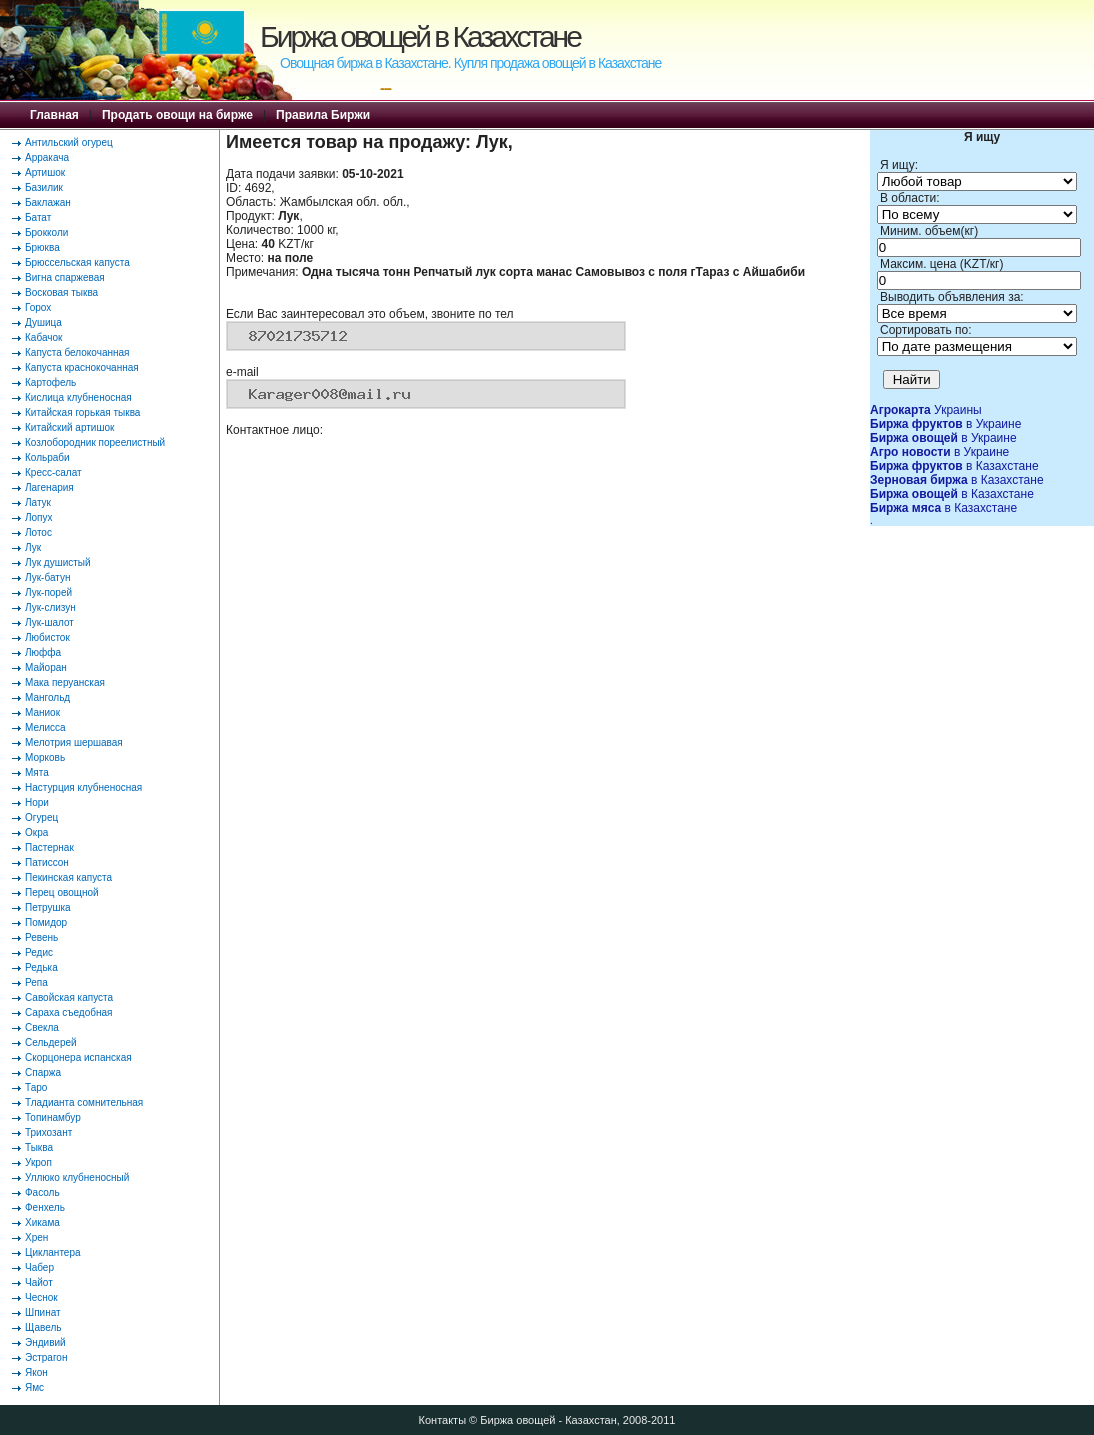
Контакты (443, 1420)
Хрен (36, 1237)
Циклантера (53, 1252)
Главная (54, 115)
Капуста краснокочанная (82, 367)
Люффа (43, 652)
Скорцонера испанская (78, 1057)
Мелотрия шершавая (74, 742)
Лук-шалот (49, 622)
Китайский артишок (69, 427)
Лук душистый (58, 562)
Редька (41, 967)
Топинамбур (53, 1117)
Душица (43, 322)
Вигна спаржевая (65, 277)
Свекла (42, 1027)
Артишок (45, 172)
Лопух (39, 517)
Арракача (47, 157)
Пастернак (49, 847)
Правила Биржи (323, 115)
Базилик (44, 187)
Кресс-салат (53, 472)
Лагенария (49, 487)
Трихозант (48, 1132)
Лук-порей (48, 592)
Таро (36, 1087)
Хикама (42, 1222)
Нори (37, 802)
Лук (33, 547)
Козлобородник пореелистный (95, 442)
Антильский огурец (69, 142)
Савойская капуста (69, 997)
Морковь (45, 757)
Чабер (39, 1267)
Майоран (46, 667)
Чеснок (41, 1297)
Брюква (42, 247)
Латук (38, 502)
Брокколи (46, 232)
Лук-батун (47, 577)
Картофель (50, 382)
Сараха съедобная (68, 1012)
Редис (39, 952)
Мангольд (47, 697)
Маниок (42, 712)
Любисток (47, 637)
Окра (36, 832)
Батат (38, 217)
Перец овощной (62, 892)
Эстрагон (46, 1357)
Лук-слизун (50, 607)
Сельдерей (51, 1042)
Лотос (38, 532)
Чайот (39, 1282)
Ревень (41, 937)
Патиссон (47, 862)
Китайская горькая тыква (82, 412)
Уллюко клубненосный (77, 1177)
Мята (37, 772)
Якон (36, 1372)
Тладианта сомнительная (84, 1102)
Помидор (46, 922)
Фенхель (45, 1207)
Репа (36, 982)
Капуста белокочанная (77, 352)
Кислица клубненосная (78, 397)
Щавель (43, 1327)
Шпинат (43, 1312)
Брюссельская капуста (77, 262)
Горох (38, 307)
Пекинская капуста (68, 877)
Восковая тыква (61, 292)
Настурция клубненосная (83, 787)
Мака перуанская (65, 682)
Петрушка (48, 907)
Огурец (41, 817)
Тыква (39, 1147)
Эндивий (45, 1342)
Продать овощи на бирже (177, 115)
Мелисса (45, 727)
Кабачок (43, 337)
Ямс (34, 1387)
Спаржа (43, 1072)
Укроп (38, 1162)
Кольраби (47, 457)
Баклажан (48, 202)
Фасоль (42, 1192)
